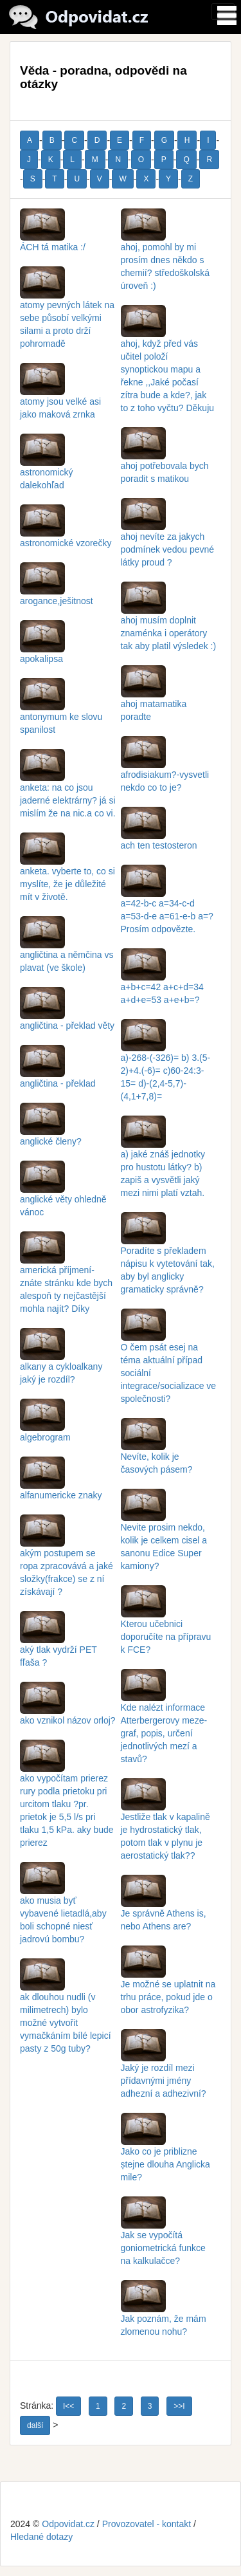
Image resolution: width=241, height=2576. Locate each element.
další (35, 2425)
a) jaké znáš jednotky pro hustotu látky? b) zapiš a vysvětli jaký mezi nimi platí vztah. (163, 1161)
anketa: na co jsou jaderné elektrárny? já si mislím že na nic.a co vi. (68, 788)
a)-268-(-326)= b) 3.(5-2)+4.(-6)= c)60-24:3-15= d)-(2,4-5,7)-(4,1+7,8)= (166, 1065)
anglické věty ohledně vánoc (63, 1193)
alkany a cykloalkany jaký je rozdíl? (61, 1361)
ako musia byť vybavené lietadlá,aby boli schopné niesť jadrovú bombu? (63, 1908)
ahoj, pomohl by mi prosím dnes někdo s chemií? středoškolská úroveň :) (165, 254)
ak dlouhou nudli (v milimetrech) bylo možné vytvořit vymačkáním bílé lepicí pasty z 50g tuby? (65, 2010)
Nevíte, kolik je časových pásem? (157, 1451)
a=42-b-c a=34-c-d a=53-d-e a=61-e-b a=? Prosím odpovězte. (167, 904)
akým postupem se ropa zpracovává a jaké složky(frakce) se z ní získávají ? (66, 1560)
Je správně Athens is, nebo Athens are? (163, 1907)
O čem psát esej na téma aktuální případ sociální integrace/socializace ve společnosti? (169, 1360)
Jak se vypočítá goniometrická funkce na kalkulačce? (163, 2235)
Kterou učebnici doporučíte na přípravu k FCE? (166, 1624)
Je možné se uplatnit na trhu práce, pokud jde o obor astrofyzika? (168, 1984)
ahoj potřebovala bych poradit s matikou (165, 460)
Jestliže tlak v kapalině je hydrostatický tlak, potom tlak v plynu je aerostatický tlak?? (165, 1824)
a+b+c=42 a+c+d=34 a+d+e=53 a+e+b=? (162, 981)
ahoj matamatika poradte (154, 698)
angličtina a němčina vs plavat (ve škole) (67, 949)
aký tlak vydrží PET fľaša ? (58, 1644)
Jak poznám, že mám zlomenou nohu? (163, 2313)
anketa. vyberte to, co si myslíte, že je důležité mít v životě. (67, 871)
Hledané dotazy (41, 2537)
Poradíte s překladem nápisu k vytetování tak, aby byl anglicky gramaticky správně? (168, 1258)
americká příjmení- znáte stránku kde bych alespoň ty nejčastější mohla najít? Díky (66, 1277)
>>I (179, 2406)
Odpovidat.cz (68, 2524)
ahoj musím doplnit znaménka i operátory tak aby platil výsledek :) (169, 620)
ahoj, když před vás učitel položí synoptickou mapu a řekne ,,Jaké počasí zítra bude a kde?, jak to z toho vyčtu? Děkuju (168, 363)
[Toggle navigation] (223, 11)
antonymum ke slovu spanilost (61, 711)
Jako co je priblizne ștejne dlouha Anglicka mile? (165, 2152)
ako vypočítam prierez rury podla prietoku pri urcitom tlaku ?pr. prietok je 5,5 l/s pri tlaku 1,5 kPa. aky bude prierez (67, 1798)
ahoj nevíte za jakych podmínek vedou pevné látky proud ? (168, 537)
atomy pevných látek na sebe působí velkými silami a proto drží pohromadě (67, 312)
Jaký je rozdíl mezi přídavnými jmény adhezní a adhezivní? (163, 2068)
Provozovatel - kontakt (147, 2524)
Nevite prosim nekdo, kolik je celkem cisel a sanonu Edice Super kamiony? (164, 1534)
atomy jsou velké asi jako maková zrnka (60, 396)
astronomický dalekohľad (46, 466)
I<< (68, 2406)
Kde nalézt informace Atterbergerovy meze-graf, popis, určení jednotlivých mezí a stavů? (164, 1721)
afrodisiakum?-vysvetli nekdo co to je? (165, 769)
